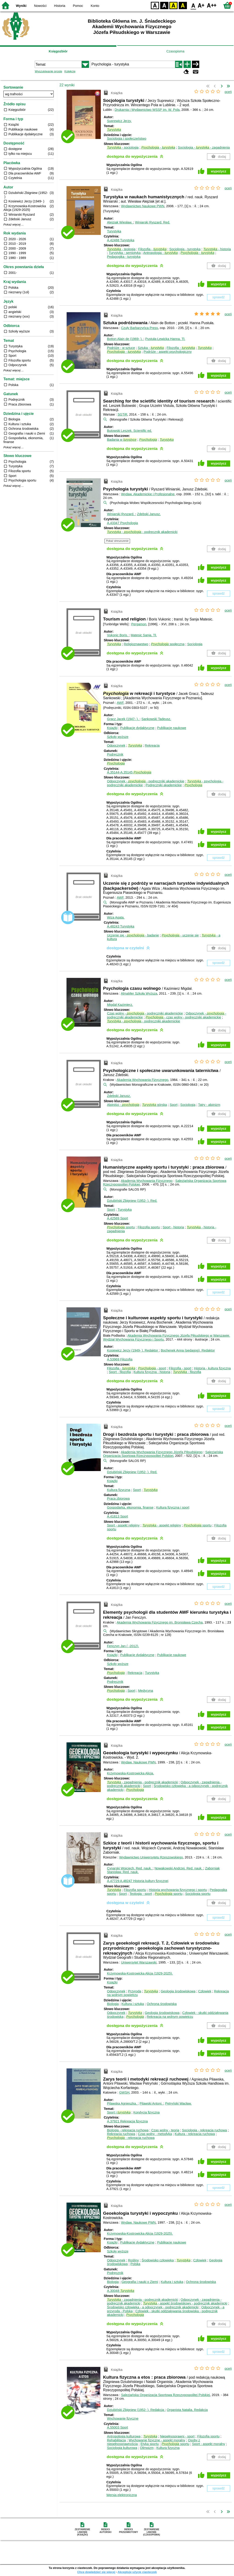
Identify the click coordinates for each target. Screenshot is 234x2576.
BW (164, 5)
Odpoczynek (116, 745)
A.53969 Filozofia (119, 1359)
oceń (228, 92)
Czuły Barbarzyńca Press (139, 328)
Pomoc (78, 6)
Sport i (118, 2112)
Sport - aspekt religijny (123, 1525)
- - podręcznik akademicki (142, 532)
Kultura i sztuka (132, 2004)
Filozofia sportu (149, 1227)
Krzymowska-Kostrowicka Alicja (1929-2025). (140, 1973)
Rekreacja (152, 745)
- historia (217, 249)
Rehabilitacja (116, 2440)
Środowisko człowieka (157, 2260)
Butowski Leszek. (129, 431)
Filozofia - (152, 249)
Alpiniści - (123, 1105)
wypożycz (218, 171)
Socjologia (194, 644)
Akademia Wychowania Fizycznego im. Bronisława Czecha (160, 1622)
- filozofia (187, 1372)
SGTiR (122, 414)
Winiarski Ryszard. (152, 222)
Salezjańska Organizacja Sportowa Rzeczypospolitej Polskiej (163, 1454)
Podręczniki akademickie (164, 785)
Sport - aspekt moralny (208, 2444)
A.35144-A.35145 (129, 772)
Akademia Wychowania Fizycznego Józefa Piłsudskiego (161, 1452)
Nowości (40, 6)
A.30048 (120, 2291)
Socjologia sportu (197, 1894)
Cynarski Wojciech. (130, 1868)
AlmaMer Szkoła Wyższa (139, 993)
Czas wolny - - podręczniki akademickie (145, 1013)
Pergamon (138, 624)
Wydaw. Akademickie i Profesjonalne (148, 494)
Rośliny (133, 2260)
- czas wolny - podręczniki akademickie (183, 1017)
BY (182, 5)
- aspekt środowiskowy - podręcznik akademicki (185, 2303)
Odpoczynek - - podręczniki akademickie (145, 781)
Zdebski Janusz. (149, 514)
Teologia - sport (140, 1894)
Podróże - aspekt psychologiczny (167, 352)
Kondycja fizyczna (146, 2112)
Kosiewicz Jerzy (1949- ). (133, 1350)
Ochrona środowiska (162, 2004)
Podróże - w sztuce (121, 348)
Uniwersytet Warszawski (139, 1962)
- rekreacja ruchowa (130, 2138)
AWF (120, 703)
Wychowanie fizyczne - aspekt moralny (157, 2440)
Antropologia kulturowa (123, 2436)
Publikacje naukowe (171, 728)
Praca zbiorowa (118, 1498)
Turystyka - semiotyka (125, 253)
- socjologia (122, 147)
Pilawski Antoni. (151, 2103)
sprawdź (219, 297)
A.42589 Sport (117, 1218)
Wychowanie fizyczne (122, 2418)
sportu (121, 1227)
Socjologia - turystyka (185, 249)
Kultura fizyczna (118, 1490)
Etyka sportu (150, 2444)
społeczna (167, 644)
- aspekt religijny (161, 1525)
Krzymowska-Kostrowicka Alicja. (130, 1773)
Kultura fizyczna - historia (151, 1372)
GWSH (124, 2092)
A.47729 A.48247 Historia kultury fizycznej (137, 1881)
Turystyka (114, 231)
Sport (173, 1105)
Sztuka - (151, 348)
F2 (212, 5)
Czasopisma (175, 51)
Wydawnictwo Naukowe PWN (142, 206)
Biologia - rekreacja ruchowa (128, 2130)
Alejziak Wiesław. (120, 222)
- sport (152, 1368)
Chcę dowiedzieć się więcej (96, 2572)
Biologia (113, 2004)
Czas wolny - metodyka (155, 2134)
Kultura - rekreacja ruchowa (195, 2134)
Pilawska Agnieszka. (122, 2103)
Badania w (121, 439)
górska (154, 1105)
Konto (95, 6)
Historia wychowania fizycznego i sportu (178, 1890)
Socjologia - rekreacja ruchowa (204, 2130)
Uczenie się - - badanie (133, 935)
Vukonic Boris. (118, 635)
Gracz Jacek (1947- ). (123, 719)
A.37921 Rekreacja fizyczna (127, 2121)
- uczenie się (180, 935)
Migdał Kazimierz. (120, 1004)
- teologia (121, 249)
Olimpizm (147, 2448)
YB (173, 5)
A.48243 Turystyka (120, 926)
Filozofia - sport (180, 1368)
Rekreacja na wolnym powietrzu (170, 2016)
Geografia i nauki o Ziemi (139, 2282)
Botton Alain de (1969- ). (125, 339)
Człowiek (204, 1991)
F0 (193, 5)
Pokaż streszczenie (117, 540)
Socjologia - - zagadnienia (204, 147)
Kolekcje (69, 71)
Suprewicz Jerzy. (119, 121)
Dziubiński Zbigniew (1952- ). (132, 1200)
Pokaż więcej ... (13, 224)
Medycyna (145, 1690)
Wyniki (21, 6)
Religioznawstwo (136, 644)
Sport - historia (173, 1227)
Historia (59, 6)
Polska (135, 2264)
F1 (201, 5)
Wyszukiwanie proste (48, 71)
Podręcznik (115, 754)
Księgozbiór (58, 51)
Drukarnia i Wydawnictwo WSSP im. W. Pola (146, 110)
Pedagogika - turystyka (123, 256)
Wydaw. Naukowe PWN (138, 1762)
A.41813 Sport (117, 1516)
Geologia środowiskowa (178, 1991)
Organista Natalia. (187, 2410)
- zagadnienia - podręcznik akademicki (142, 1782)
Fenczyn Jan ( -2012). (123, 1646)
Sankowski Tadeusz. (156, 719)
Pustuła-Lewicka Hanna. (165, 339)
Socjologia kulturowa (122, 2448)
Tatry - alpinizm (209, 1105)
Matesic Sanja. (144, 635)
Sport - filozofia (120, 1372)
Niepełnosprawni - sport (177, 2436)
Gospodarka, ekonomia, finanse (130, 1507)
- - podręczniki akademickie (143, 1021)
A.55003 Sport (117, 2427)
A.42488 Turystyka (120, 240)
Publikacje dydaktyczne (137, 728)
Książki (112, 728)
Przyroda (134, 1991)
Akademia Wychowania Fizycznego (142, 1080)
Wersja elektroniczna (121, 2495)
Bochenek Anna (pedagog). (188, 1350)
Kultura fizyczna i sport (172, 1507)
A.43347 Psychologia (122, 523)
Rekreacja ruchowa (121, 2134)
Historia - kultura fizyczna (212, 1368)
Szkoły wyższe (117, 737)
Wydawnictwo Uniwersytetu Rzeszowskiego (151, 1857)
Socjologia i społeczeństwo (126, 138)
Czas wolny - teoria (165, 2130)
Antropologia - (160, 253)
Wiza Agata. (116, 917)
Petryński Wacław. (178, 2103)
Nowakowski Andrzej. (178, 1868)
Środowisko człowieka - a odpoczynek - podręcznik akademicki (153, 2307)
